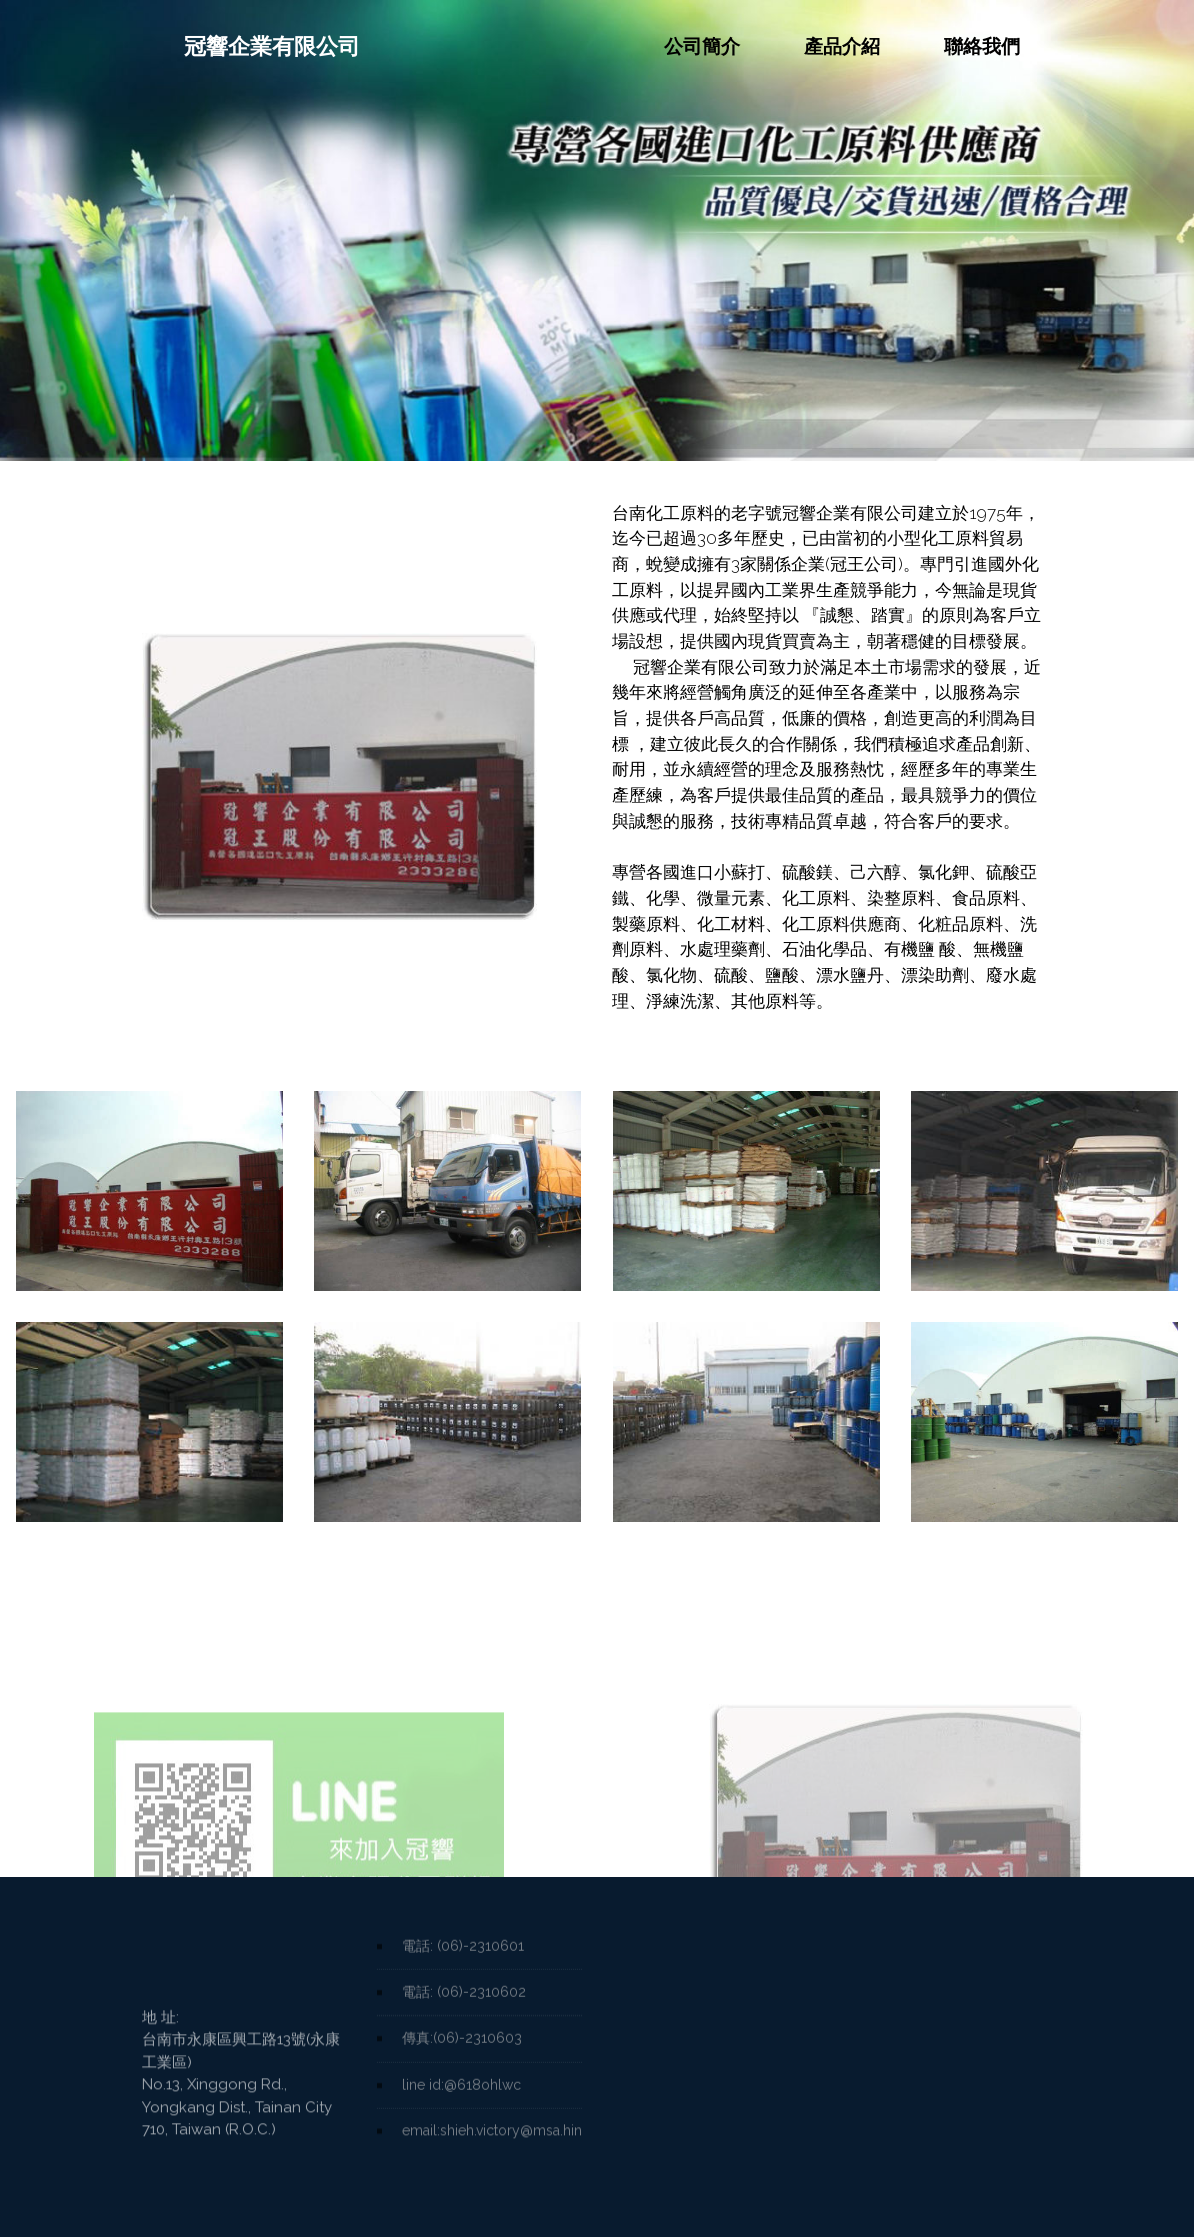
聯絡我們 (982, 46)
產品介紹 (842, 46)
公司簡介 (702, 46)
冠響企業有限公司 (251, 46)
